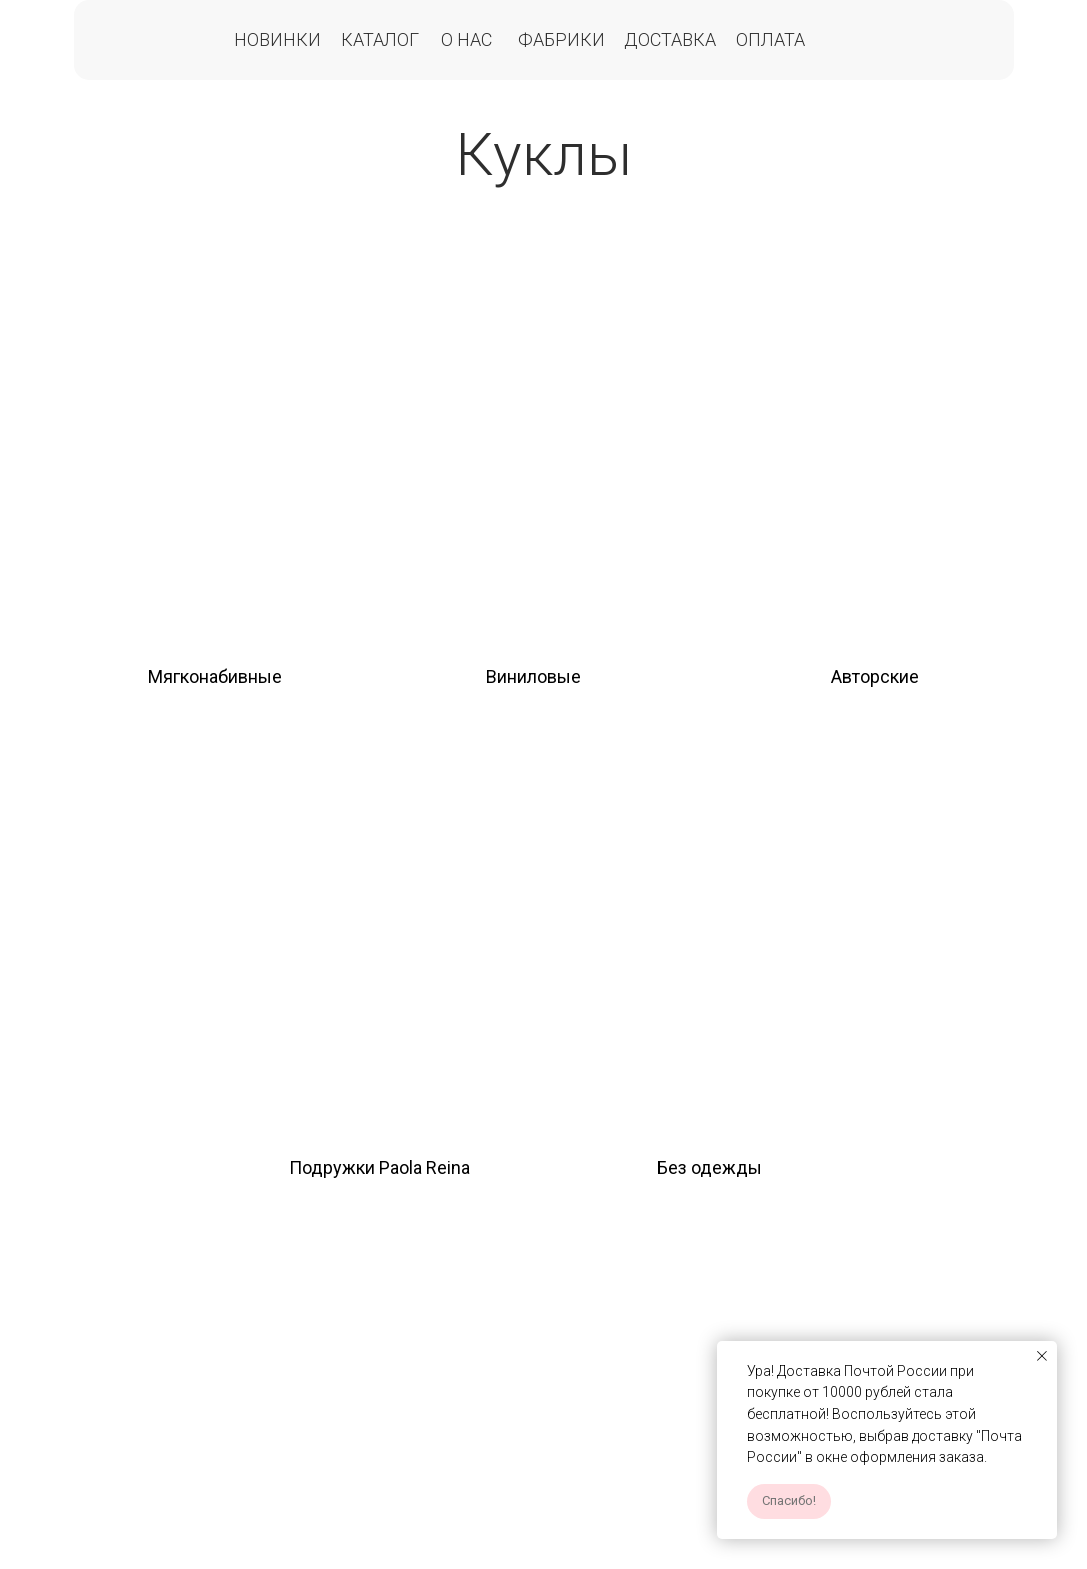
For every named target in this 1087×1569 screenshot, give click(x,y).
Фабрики (561, 39)
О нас (466, 39)
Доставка (670, 39)
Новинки (277, 39)
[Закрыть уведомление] (1042, 1356)
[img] (214, 440)
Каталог (380, 39)
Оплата (770, 39)
